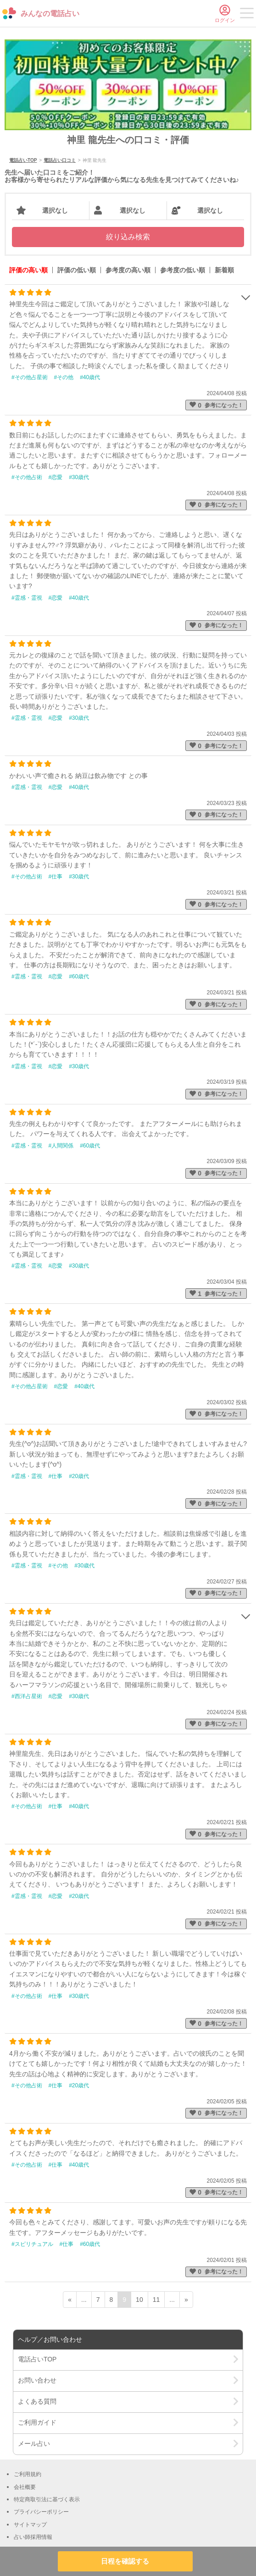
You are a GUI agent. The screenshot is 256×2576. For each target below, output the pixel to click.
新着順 (224, 270)
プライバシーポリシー (41, 2512)
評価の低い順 (76, 270)
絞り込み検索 (128, 237)
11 (156, 2299)
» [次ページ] (186, 2299)
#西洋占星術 (26, 1696)
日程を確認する (125, 2561)
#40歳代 (90, 377)
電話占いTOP (23, 160)
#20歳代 (79, 1476)
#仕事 (56, 876)
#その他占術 (26, 477)
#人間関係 (61, 1145)
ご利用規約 (27, 2474)
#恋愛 (56, 477)
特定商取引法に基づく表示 (47, 2499)
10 (139, 2299)
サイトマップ (30, 2524)
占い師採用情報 (33, 2537)
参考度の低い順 (182, 270)
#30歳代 (79, 477)
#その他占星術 (29, 377)
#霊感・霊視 (26, 598)
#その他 (64, 377)
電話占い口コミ (60, 160)
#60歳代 (79, 976)
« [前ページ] (70, 2299)
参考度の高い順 (128, 270)
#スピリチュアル (32, 2244)
